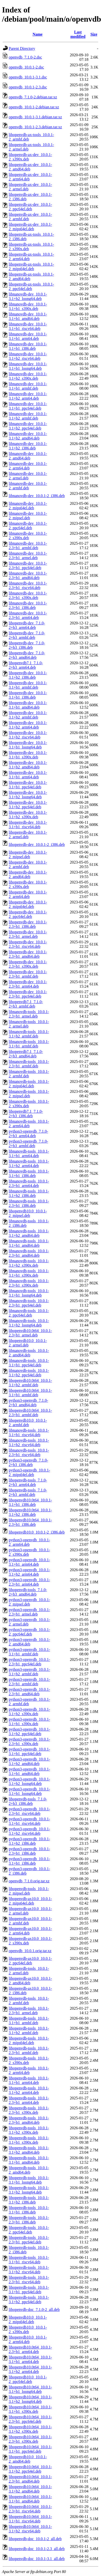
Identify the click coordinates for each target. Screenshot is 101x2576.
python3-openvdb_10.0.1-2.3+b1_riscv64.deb (29, 1811)
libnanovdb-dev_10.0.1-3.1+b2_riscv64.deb (28, 356)
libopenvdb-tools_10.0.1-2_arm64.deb (29, 2070)
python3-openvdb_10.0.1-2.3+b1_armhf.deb (29, 1681)
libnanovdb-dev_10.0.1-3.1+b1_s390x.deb (28, 306)
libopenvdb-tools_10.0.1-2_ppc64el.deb (29, 2229)
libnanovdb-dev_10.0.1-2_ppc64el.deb (28, 525)
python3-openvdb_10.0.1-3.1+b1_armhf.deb (29, 1651)
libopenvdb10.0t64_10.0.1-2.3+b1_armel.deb (30, 1332)
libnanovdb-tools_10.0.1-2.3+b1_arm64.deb (29, 1183)
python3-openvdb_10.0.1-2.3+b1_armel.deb (29, 1612)
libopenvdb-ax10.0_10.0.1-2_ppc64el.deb (30, 1960)
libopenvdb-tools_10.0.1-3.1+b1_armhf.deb (29, 2020)
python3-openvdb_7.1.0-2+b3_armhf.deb (28, 1143)
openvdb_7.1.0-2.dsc (25, 57)
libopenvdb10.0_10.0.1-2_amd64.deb (28, 2459)
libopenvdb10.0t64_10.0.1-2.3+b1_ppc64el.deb (30, 2419)
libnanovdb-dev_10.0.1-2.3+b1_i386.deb (28, 605)
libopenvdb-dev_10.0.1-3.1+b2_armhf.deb (28, 715)
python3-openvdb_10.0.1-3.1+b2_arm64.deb (29, 1572)
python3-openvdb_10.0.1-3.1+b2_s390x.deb (29, 1711)
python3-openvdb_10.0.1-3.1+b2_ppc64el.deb (29, 1731)
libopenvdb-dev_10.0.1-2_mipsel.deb (28, 854)
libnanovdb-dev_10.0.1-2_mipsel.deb (28, 515)
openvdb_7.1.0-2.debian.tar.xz (33, 97)
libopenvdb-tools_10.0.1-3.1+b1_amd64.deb (29, 2160)
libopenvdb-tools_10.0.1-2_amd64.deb (29, 2170)
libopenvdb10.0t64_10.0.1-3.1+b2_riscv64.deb (30, 2528)
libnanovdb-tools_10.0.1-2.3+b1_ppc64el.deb (29, 1303)
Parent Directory (22, 48)
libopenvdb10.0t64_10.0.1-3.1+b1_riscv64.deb (30, 2518)
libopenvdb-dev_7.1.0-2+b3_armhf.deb (27, 635)
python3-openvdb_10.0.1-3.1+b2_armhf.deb (29, 1671)
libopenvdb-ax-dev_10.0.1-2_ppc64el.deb (30, 206)
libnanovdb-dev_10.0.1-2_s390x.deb (28, 535)
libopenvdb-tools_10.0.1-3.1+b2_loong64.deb (29, 2190)
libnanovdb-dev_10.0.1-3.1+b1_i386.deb (28, 346)
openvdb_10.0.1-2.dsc (26, 67)
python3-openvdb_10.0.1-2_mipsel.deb (29, 1602)
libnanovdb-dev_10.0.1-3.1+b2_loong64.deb (28, 296)
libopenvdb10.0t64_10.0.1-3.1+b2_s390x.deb (30, 2429)
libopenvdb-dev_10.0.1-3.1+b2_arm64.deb (28, 725)
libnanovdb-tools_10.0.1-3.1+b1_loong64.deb (29, 1293)
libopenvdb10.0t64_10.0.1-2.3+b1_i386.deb (30, 1522)
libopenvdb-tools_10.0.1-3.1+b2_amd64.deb (29, 2150)
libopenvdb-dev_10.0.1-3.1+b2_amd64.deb (28, 764)
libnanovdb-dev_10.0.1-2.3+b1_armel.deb (28, 555)
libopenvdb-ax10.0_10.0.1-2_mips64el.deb (30, 1901)
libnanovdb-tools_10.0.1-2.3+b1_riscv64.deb (29, 1452)
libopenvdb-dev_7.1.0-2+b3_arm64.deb (27, 625)
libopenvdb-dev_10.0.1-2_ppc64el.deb (28, 914)
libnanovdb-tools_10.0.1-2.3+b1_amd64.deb (29, 1253)
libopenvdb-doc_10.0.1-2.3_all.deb (37, 2549)
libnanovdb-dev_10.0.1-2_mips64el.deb (28, 505)
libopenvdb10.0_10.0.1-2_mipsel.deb (28, 1213)
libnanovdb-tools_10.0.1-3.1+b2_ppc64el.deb (29, 1372)
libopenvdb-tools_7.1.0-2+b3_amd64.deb (28, 1592)
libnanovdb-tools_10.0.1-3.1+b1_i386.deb (29, 1173)
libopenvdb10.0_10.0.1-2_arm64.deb (28, 2339)
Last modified (77, 34)
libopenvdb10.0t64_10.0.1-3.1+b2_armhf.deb (30, 1382)
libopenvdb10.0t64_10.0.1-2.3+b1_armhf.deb (30, 1412)
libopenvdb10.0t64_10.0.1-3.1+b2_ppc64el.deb (30, 2469)
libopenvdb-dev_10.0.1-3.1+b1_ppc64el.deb (28, 784)
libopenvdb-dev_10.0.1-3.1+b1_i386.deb (28, 695)
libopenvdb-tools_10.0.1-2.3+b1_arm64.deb (29, 2100)
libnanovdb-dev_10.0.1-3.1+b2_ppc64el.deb (28, 426)
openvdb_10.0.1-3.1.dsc (28, 77)
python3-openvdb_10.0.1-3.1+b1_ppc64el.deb (29, 1751)
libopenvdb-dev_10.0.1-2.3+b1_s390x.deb (28, 964)
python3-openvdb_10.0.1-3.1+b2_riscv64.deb (29, 1831)
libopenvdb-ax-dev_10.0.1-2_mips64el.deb (30, 226)
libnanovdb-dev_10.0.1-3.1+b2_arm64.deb (28, 396)
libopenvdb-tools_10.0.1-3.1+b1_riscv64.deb (29, 2259)
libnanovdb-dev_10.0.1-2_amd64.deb (28, 455)
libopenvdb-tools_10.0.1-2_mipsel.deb (29, 1891)
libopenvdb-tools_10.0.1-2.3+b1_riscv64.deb (29, 2279)
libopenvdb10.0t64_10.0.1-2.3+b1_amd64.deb (30, 2479)
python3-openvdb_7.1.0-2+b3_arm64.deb (28, 1133)
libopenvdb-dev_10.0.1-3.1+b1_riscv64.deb (28, 824)
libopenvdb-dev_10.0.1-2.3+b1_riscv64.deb (28, 944)
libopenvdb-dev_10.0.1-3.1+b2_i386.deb (28, 675)
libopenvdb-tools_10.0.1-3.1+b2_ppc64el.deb (29, 2299)
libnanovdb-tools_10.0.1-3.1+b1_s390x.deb (29, 1273)
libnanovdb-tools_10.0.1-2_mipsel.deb (29, 1093)
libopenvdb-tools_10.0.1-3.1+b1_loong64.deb (29, 2180)
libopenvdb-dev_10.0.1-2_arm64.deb (28, 894)
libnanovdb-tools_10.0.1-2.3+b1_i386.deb (29, 1203)
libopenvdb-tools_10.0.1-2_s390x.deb (29, 2060)
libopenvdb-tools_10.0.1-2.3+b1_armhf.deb (29, 2050)
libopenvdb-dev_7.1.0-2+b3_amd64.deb (27, 655)
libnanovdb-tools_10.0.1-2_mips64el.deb (29, 1083)
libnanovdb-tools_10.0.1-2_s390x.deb (29, 1103)
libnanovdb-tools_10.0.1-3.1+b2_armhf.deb (29, 1034)
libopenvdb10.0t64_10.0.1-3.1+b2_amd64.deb (30, 2489)
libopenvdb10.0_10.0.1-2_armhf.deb (28, 1422)
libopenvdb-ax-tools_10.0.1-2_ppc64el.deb (31, 286)
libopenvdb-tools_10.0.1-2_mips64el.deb (29, 2040)
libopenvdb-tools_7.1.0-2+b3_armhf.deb (28, 1492)
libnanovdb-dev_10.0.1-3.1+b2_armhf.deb (28, 416)
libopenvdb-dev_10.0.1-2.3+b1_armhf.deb (28, 974)
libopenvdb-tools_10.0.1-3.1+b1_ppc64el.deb (29, 2289)
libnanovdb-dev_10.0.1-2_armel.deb (28, 475)
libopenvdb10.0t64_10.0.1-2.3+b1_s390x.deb (30, 2439)
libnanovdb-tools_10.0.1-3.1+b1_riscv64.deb (29, 1432)
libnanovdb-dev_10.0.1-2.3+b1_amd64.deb (28, 575)
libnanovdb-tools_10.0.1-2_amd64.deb (29, 1352)
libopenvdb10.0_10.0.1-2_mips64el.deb (28, 2319)
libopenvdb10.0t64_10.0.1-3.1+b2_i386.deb (30, 1512)
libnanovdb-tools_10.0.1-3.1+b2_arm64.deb (29, 1163)
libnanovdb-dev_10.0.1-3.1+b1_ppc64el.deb (28, 406)
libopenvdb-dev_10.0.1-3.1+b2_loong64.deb (28, 794)
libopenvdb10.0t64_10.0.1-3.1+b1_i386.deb (30, 1502)
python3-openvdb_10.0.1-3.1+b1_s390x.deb (29, 1721)
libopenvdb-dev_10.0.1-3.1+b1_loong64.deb (28, 744)
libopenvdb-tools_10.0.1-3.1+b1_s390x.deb (29, 2140)
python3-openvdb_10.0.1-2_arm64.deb (29, 1542)
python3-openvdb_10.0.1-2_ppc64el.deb (29, 1631)
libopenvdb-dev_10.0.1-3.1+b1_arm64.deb (28, 774)
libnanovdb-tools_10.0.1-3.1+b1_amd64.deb (29, 1243)
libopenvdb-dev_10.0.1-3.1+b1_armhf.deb (28, 685)
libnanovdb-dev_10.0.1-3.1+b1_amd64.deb (28, 316)
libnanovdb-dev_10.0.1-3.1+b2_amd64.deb (28, 436)
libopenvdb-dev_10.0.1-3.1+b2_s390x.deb (28, 814)
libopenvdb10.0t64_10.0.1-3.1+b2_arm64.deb (30, 2369)
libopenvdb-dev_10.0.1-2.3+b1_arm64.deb (28, 984)
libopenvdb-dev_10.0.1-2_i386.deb (37, 844)
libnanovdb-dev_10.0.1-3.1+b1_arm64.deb (28, 336)
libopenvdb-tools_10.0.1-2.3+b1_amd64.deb (29, 2120)
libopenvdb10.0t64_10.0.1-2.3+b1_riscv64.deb (30, 2508)
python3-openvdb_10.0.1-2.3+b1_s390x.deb (29, 1741)
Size (93, 34)
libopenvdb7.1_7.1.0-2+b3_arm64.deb (26, 665)
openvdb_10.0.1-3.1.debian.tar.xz (35, 117)
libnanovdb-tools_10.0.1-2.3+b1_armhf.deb (29, 1063)
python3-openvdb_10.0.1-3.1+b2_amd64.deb (29, 1761)
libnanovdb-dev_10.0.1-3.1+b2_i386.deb (28, 446)
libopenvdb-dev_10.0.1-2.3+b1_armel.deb (28, 934)
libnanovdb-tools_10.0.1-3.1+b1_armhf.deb (29, 1043)
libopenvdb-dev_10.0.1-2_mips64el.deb (28, 904)
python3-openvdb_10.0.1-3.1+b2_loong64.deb (29, 1781)
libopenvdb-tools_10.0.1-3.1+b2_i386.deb (29, 2200)
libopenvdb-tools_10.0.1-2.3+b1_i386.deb (29, 2219)
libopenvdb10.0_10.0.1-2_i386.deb (37, 1532)
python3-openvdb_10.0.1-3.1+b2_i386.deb (29, 1841)
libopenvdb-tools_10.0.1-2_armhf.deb (29, 2000)
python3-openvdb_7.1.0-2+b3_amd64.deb (28, 1402)
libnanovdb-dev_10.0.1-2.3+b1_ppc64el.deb (28, 565)
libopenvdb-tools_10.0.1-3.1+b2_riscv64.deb (29, 2269)
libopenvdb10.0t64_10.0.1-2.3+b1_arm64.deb (30, 2349)
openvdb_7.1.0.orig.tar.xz (29, 1881)
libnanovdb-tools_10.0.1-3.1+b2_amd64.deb (29, 1233)
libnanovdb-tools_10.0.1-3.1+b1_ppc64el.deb (29, 1362)
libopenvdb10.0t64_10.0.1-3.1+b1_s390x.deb (30, 2409)
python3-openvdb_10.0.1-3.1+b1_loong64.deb (29, 1791)
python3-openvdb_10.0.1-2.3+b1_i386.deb (29, 1851)
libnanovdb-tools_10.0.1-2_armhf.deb (29, 1073)
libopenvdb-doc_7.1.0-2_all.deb (34, 2309)
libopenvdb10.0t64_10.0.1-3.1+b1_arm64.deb (30, 2359)
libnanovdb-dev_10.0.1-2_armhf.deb (28, 485)
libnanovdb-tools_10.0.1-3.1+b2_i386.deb (29, 1193)
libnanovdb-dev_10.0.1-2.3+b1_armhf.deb (28, 545)
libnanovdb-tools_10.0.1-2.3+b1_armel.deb (29, 1014)
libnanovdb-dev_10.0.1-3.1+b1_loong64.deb (28, 366)
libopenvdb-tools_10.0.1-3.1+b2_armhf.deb (29, 2030)
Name (38, 34)
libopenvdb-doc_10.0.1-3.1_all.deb (37, 2559)
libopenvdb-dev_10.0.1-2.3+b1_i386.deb (28, 924)
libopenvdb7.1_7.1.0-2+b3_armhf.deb (26, 1004)
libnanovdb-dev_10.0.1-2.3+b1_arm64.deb (28, 615)
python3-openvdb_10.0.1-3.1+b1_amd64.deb (29, 1771)
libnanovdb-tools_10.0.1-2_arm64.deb (29, 1123)
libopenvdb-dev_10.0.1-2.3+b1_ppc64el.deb (28, 994)
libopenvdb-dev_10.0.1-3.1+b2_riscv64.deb (28, 735)
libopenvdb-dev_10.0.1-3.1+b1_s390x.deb (28, 754)
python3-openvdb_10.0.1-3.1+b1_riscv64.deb (29, 1821)
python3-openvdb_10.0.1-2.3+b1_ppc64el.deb (29, 1661)
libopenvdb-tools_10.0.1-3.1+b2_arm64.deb (29, 2090)
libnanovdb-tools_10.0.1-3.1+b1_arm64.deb (29, 1153)
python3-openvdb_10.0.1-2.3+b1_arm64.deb (29, 1582)
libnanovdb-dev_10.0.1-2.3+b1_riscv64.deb (28, 585)
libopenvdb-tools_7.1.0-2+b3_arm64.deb (28, 1482)
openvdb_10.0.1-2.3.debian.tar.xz (35, 127)
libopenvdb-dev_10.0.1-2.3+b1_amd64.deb (28, 954)
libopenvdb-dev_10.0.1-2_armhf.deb (28, 864)
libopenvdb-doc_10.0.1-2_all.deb (35, 2539)
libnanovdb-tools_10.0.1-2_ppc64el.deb (29, 1313)
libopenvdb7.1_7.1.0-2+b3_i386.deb (26, 1113)
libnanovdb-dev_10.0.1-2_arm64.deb (28, 465)
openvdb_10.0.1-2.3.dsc (28, 87)
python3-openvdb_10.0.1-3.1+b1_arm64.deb (29, 1562)
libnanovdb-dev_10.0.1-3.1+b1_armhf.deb (28, 386)
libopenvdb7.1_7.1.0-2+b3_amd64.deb (26, 1053)
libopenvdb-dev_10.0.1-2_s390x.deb (28, 884)
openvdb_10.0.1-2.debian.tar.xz (34, 107)
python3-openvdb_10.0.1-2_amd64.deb (29, 1641)
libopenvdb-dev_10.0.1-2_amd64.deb (28, 874)
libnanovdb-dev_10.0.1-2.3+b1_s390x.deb (28, 595)
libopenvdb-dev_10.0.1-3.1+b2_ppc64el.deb (28, 804)
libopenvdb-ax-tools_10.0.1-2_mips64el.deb (31, 266)
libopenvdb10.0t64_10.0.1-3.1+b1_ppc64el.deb (30, 2449)
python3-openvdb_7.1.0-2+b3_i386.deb (28, 1462)
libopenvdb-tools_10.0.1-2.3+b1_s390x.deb (29, 2110)
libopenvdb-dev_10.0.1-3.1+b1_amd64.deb (28, 705)
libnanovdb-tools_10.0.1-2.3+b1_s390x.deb (29, 1283)
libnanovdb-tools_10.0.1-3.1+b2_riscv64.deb (29, 1442)
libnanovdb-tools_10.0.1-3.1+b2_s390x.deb (29, 1263)
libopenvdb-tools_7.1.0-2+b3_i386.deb (28, 1801)
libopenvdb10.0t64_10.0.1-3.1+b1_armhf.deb (30, 1392)
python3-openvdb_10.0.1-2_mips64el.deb (29, 1472)
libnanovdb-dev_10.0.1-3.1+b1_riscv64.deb (28, 326)
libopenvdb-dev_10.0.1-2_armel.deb (28, 834)
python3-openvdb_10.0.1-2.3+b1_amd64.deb (29, 1691)
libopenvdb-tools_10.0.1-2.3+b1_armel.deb (29, 2010)
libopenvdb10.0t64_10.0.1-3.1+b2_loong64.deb (30, 2399)
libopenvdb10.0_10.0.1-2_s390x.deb (28, 2329)
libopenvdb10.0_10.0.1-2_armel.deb (28, 1342)
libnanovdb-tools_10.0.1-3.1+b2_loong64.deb (29, 1323)
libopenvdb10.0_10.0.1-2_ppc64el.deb (28, 2379)
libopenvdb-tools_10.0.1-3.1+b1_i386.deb (29, 2210)
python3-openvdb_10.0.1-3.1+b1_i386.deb (29, 1861)
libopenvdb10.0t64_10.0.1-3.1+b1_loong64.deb (30, 2389)
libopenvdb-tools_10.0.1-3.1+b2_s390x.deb (29, 2130)
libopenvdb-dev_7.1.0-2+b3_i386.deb (27, 645)
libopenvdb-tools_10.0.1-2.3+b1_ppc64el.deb (29, 2239)
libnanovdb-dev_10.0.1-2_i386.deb (37, 496)
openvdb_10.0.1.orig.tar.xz (30, 1951)
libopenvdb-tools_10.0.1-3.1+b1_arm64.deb (29, 2080)
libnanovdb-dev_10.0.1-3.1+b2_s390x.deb (28, 376)
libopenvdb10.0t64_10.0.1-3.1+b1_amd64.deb (30, 2499)
